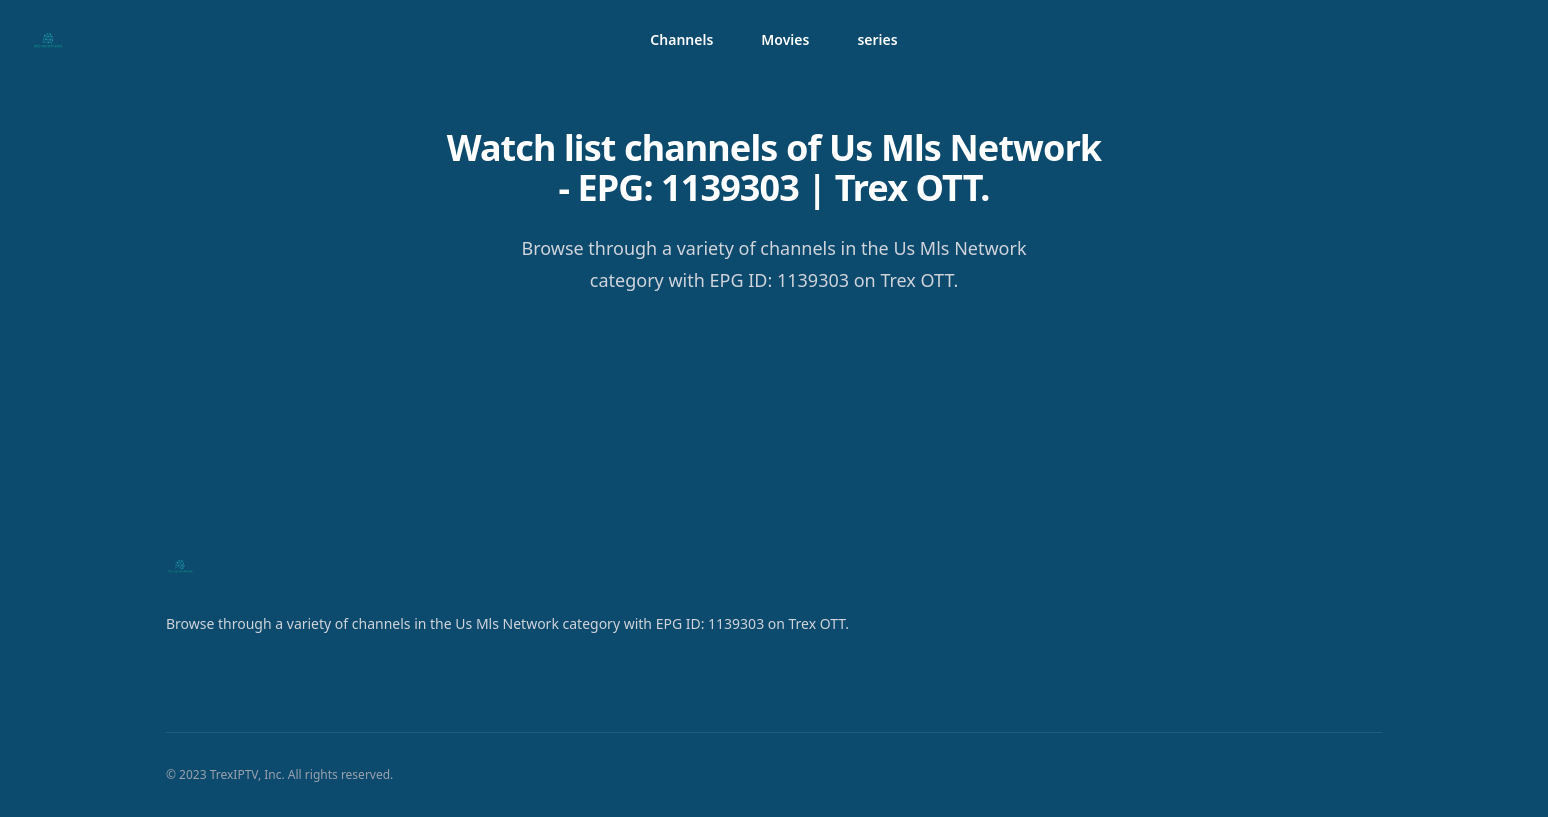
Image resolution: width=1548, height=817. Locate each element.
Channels (681, 39)
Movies (785, 39)
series (877, 39)
